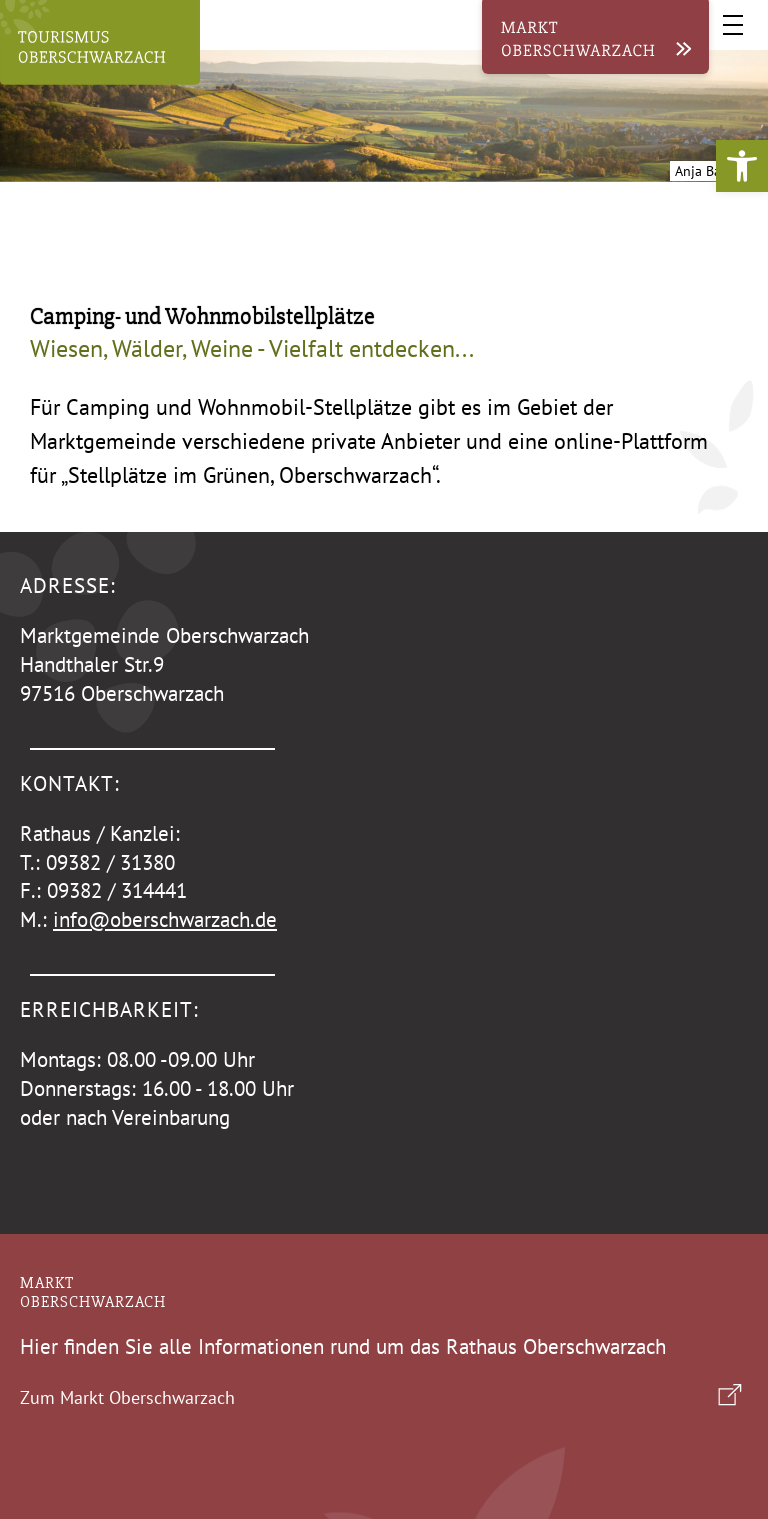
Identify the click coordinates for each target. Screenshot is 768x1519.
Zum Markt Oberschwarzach (127, 1397)
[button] (742, 166)
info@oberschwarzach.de (165, 919)
